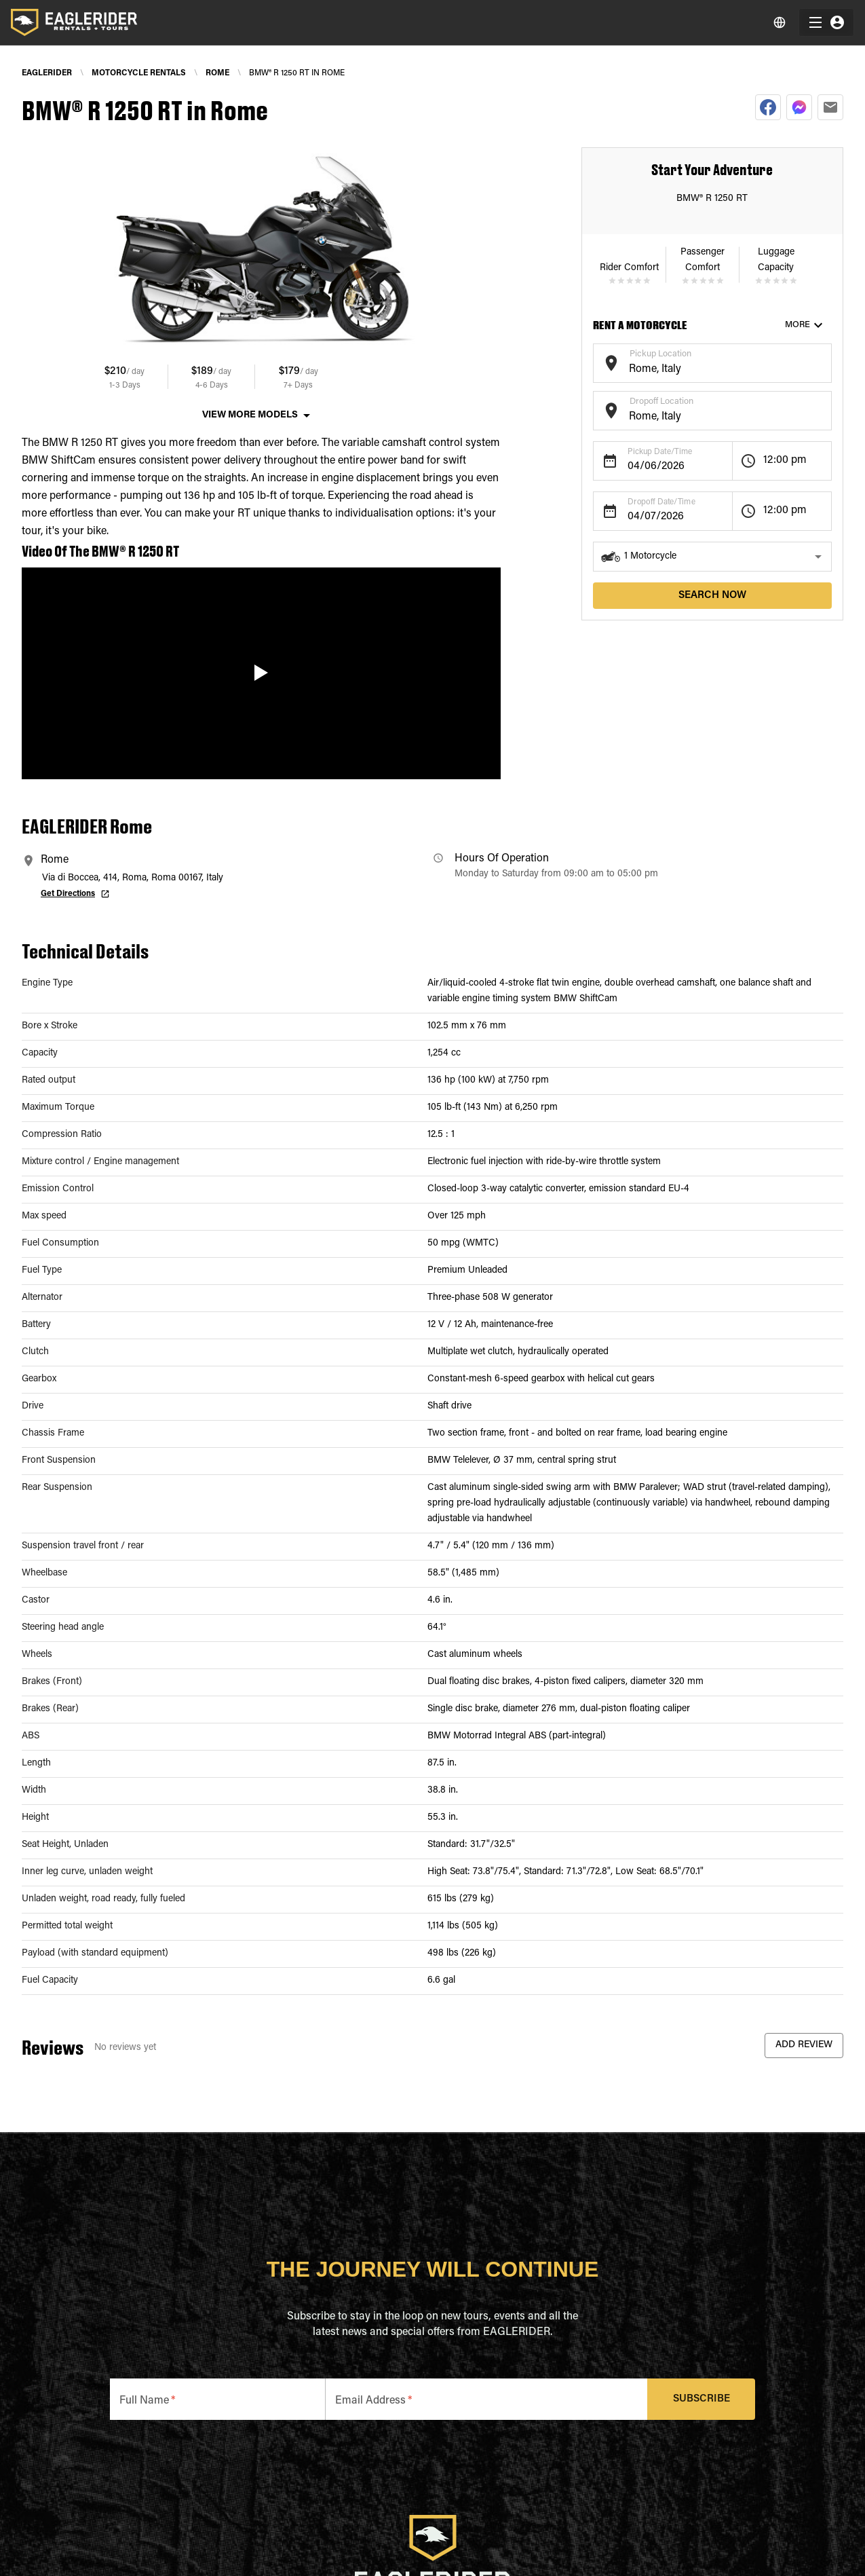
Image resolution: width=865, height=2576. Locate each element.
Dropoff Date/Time (661, 502)
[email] (830, 107)
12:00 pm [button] (785, 460)
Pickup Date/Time (660, 452)
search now (712, 595)
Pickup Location (660, 354)
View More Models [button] (250, 415)
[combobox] (702, 369)
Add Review (804, 2045)
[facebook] (768, 107)
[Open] (825, 361)
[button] (712, 556)
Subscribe (701, 2399)
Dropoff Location (661, 401)
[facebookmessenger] (799, 107)
